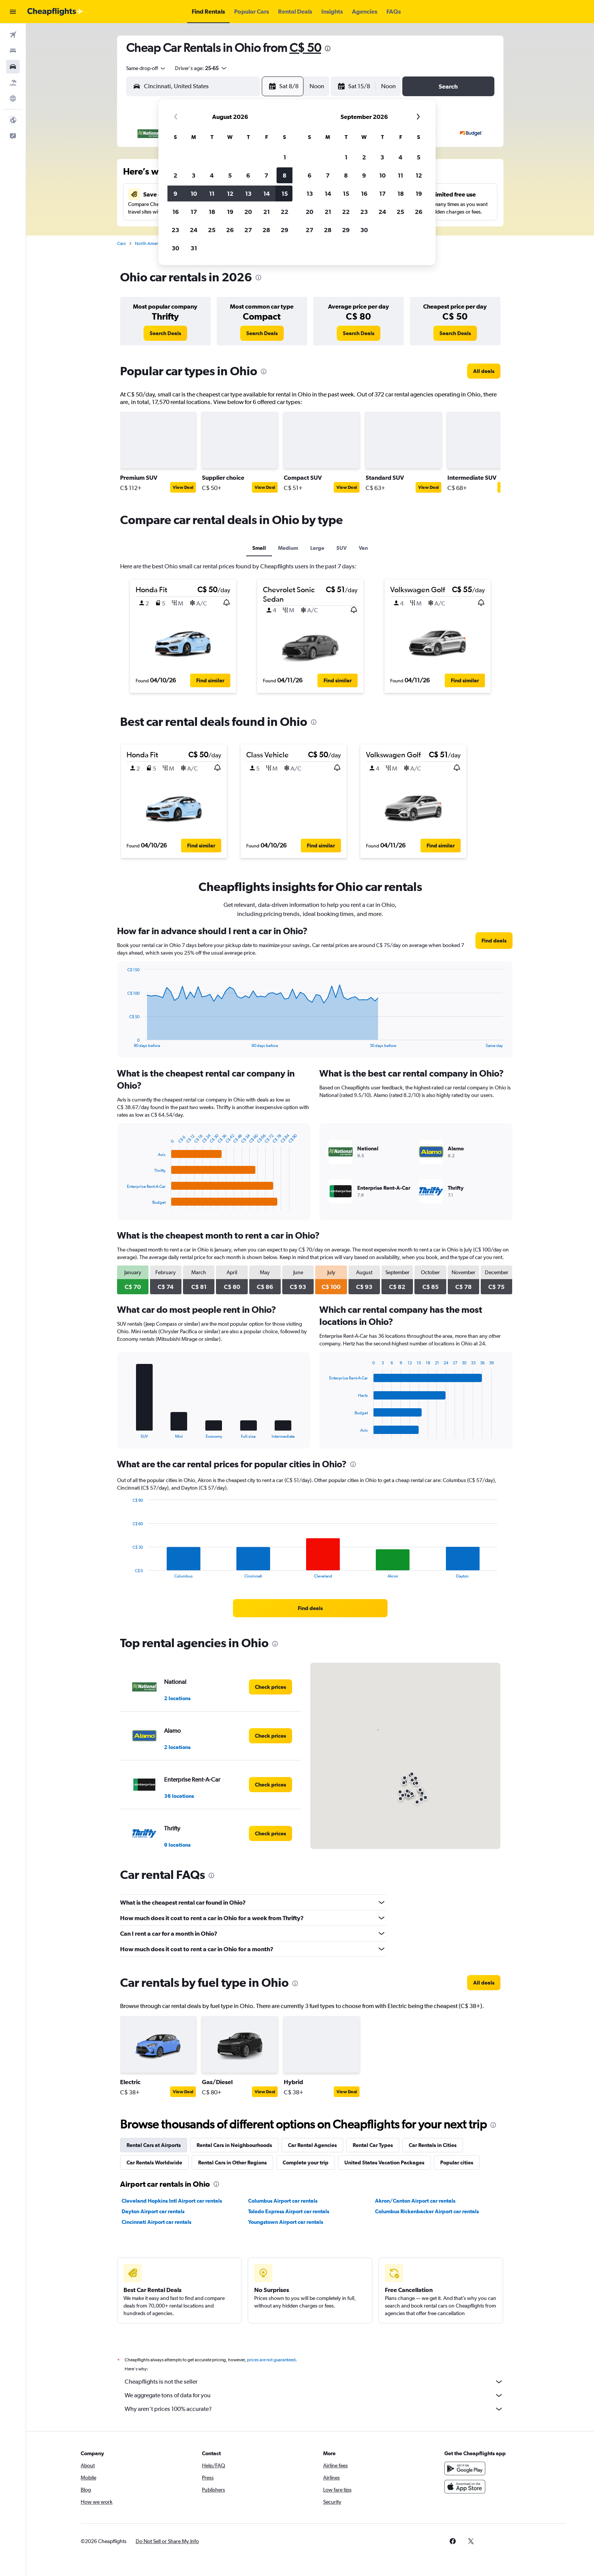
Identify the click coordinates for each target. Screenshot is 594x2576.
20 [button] (248, 211)
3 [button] (193, 175)
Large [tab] (317, 548)
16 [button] (175, 211)
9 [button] (175, 193)
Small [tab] (259, 548)
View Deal (183, 487)
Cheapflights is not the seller (314, 2381)
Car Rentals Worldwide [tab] (154, 2162)
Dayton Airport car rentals (153, 2211)
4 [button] (212, 175)
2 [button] (175, 175)
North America (149, 243)
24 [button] (193, 229)
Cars (121, 243)
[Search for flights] (13, 34)
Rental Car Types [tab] (373, 2145)
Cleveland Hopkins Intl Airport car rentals (172, 2201)
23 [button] (175, 229)
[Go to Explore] (13, 98)
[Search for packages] (13, 82)
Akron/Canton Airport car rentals (415, 2201)
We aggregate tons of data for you (314, 2395)
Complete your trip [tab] (305, 2162)
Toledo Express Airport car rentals (288, 2211)
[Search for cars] (13, 66)
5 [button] (230, 175)
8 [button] (284, 175)
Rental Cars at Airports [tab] (154, 2145)
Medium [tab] (288, 548)
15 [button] (284, 193)
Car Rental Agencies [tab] (312, 2145)
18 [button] (212, 211)
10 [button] (194, 193)
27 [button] (248, 229)
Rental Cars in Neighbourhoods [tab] (234, 2145)
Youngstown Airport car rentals (285, 2222)
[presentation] (327, 48)
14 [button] (266, 193)
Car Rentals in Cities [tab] (432, 2145)
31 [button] (194, 248)
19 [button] (230, 211)
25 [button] (212, 229)
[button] (13, 11)
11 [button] (211, 193)
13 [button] (248, 193)
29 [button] (284, 229)
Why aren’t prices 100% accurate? (314, 2409)
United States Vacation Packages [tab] (384, 2162)
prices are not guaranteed (271, 2359)
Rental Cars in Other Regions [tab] (232, 2162)
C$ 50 (305, 48)
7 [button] (266, 175)
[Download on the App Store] (464, 2486)
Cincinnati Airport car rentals (156, 2222)
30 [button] (175, 248)
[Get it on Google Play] (464, 2468)
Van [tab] (363, 548)
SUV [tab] (341, 548)
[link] (165, 333)
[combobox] (146, 68)
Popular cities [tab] (456, 2162)
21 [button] (266, 211)
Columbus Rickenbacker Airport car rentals (427, 2211)
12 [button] (230, 193)
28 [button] (266, 229)
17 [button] (194, 211)
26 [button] (230, 229)
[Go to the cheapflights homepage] (55, 12)
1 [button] (284, 157)
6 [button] (248, 175)
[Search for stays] (13, 50)
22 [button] (284, 211)
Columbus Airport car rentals (282, 2201)
